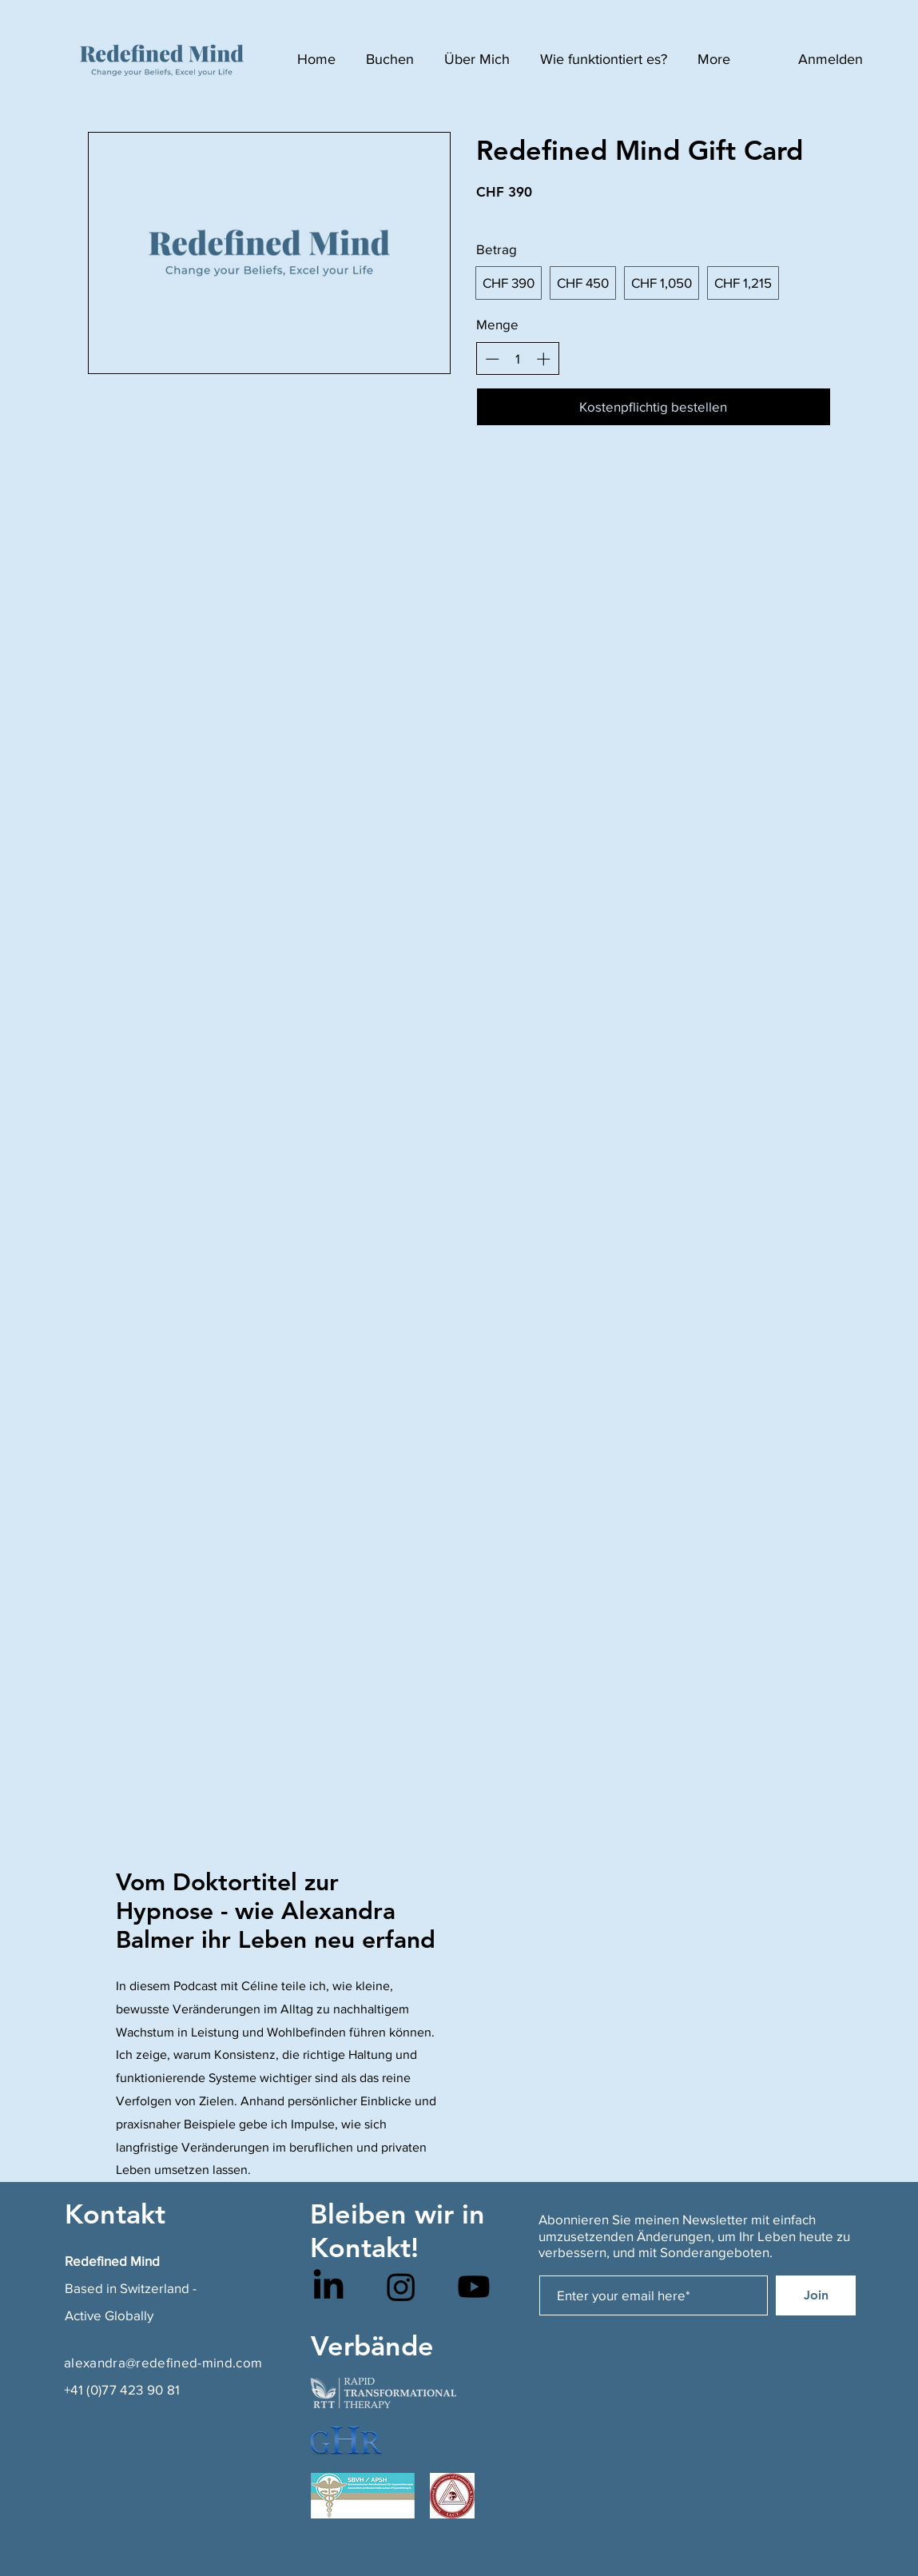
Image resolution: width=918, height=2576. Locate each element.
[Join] (816, 2295)
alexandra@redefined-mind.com (163, 2362)
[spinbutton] (517, 358)
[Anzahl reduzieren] (492, 359)
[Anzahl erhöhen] (543, 359)
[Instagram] (401, 2286)
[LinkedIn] (328, 2286)
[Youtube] (473, 2286)
